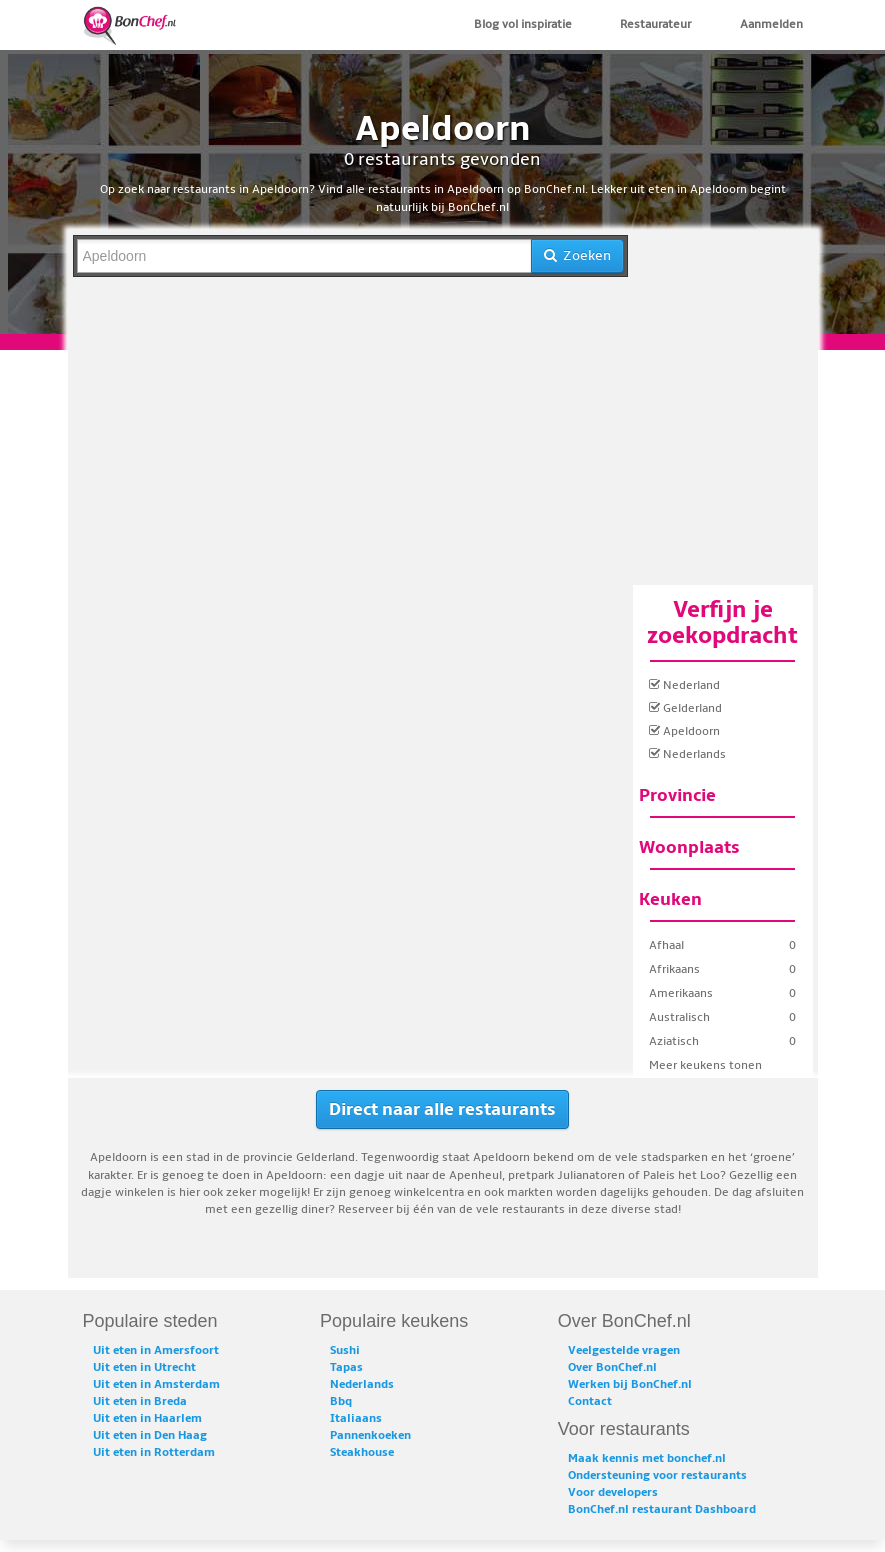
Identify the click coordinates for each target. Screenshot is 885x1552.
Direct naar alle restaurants (442, 1109)
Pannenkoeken (370, 1435)
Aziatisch (674, 1041)
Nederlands (687, 754)
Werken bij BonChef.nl (630, 1384)
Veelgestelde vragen (624, 1350)
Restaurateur (655, 24)
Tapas (346, 1367)
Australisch (679, 1017)
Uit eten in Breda (140, 1401)
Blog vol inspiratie (523, 24)
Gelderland (685, 708)
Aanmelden (771, 24)
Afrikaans (674, 969)
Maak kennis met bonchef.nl (647, 1458)
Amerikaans (681, 993)
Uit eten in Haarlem (147, 1418)
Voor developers (613, 1492)
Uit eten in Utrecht (144, 1367)
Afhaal (666, 945)
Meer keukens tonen (705, 1065)
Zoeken (577, 255)
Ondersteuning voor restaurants (657, 1475)
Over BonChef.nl (612, 1367)
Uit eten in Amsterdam (156, 1384)
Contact (590, 1401)
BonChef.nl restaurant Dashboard (662, 1509)
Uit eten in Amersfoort (156, 1350)
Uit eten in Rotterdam (154, 1452)
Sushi (345, 1350)
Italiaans (356, 1418)
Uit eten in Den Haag (150, 1435)
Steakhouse (362, 1452)
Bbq (341, 1401)
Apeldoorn (684, 731)
